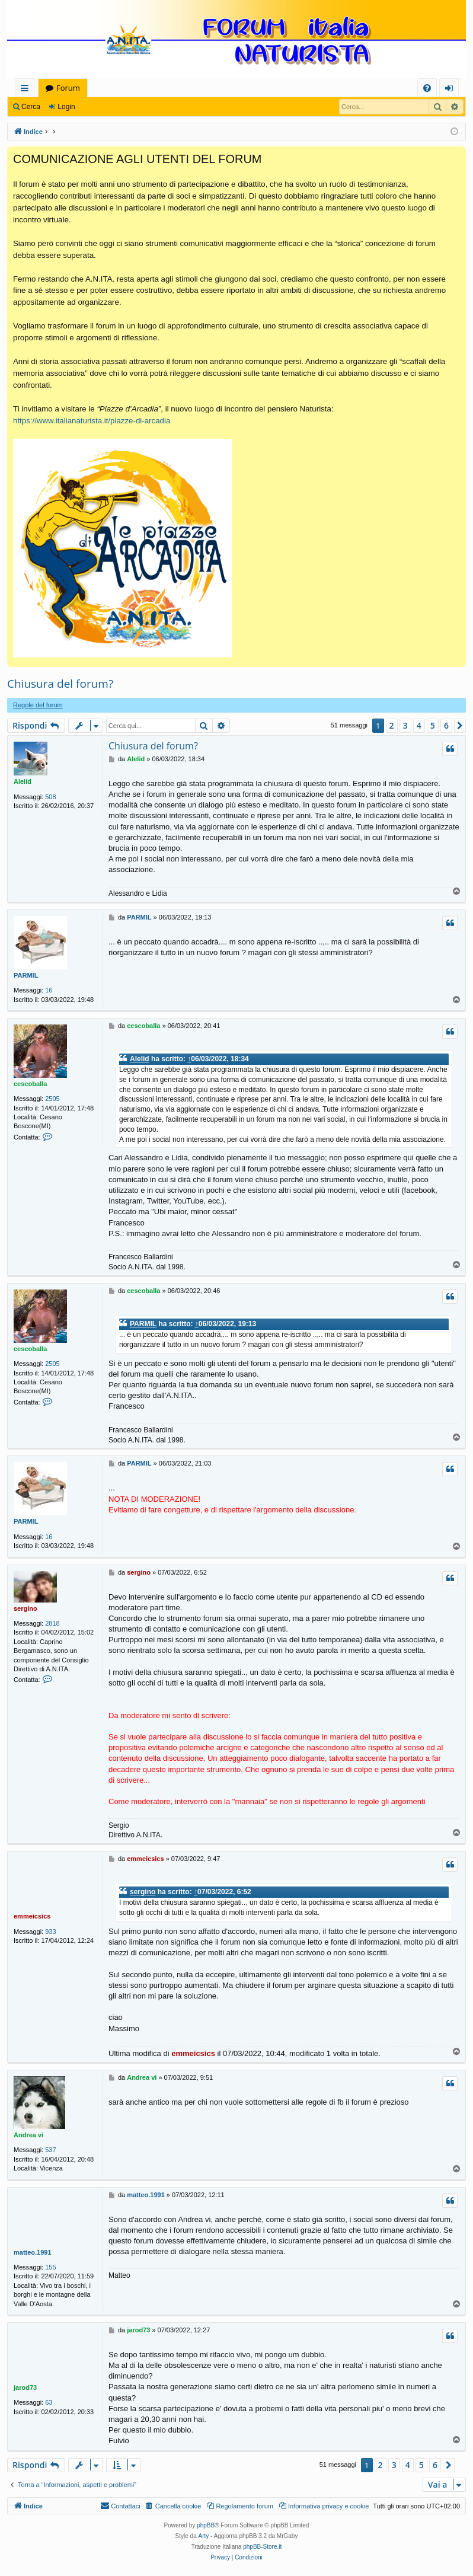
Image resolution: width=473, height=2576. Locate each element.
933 (50, 1931)
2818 (52, 1623)
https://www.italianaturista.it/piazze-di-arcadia (91, 420)
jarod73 (25, 2387)
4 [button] (419, 725)
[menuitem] (427, 88)
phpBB (206, 2525)
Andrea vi (28, 2134)
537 (50, 2149)
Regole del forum (38, 704)
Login (66, 107)
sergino (25, 1608)
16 (48, 990)
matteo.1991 (33, 2252)
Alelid (22, 781)
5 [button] (432, 725)
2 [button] (391, 725)
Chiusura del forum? (60, 683)
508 (50, 796)
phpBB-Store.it (262, 2546)
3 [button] (405, 725)
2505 (52, 1098)
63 (48, 2402)
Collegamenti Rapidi (27, 89)
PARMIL (26, 975)
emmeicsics (32, 1916)
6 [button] (446, 725)
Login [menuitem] (451, 89)
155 (50, 2267)
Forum (68, 87)
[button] (460, 726)
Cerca (30, 107)
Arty (204, 2536)
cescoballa (30, 1083)
